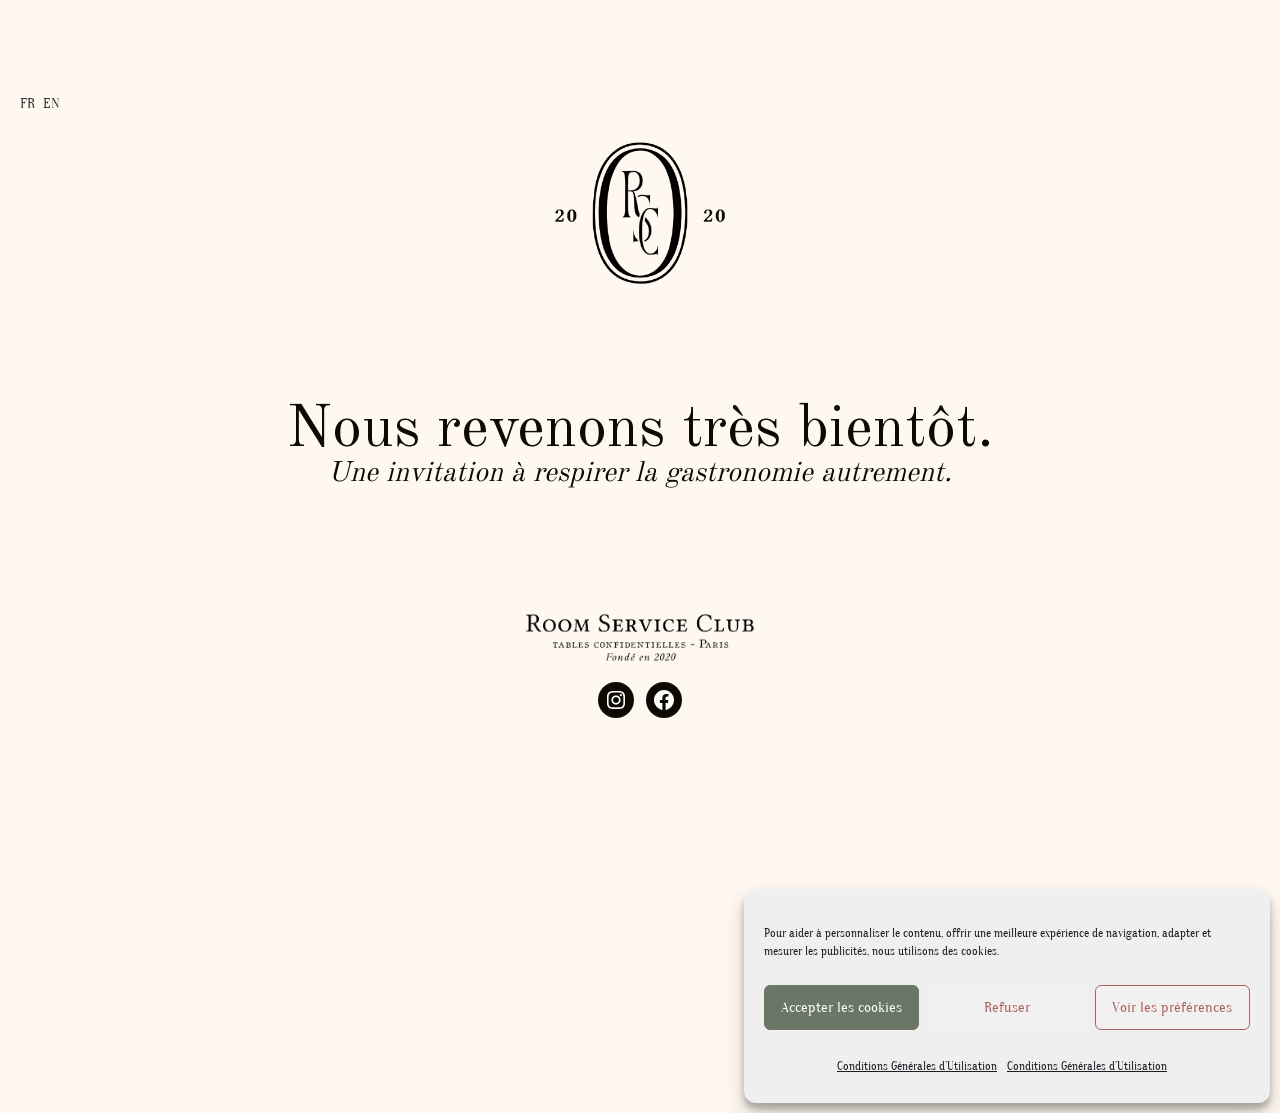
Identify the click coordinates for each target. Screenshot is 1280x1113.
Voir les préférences (1172, 1007)
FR (27, 100)
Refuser (1007, 1007)
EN (51, 100)
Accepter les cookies (841, 1007)
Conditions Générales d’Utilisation (917, 1066)
